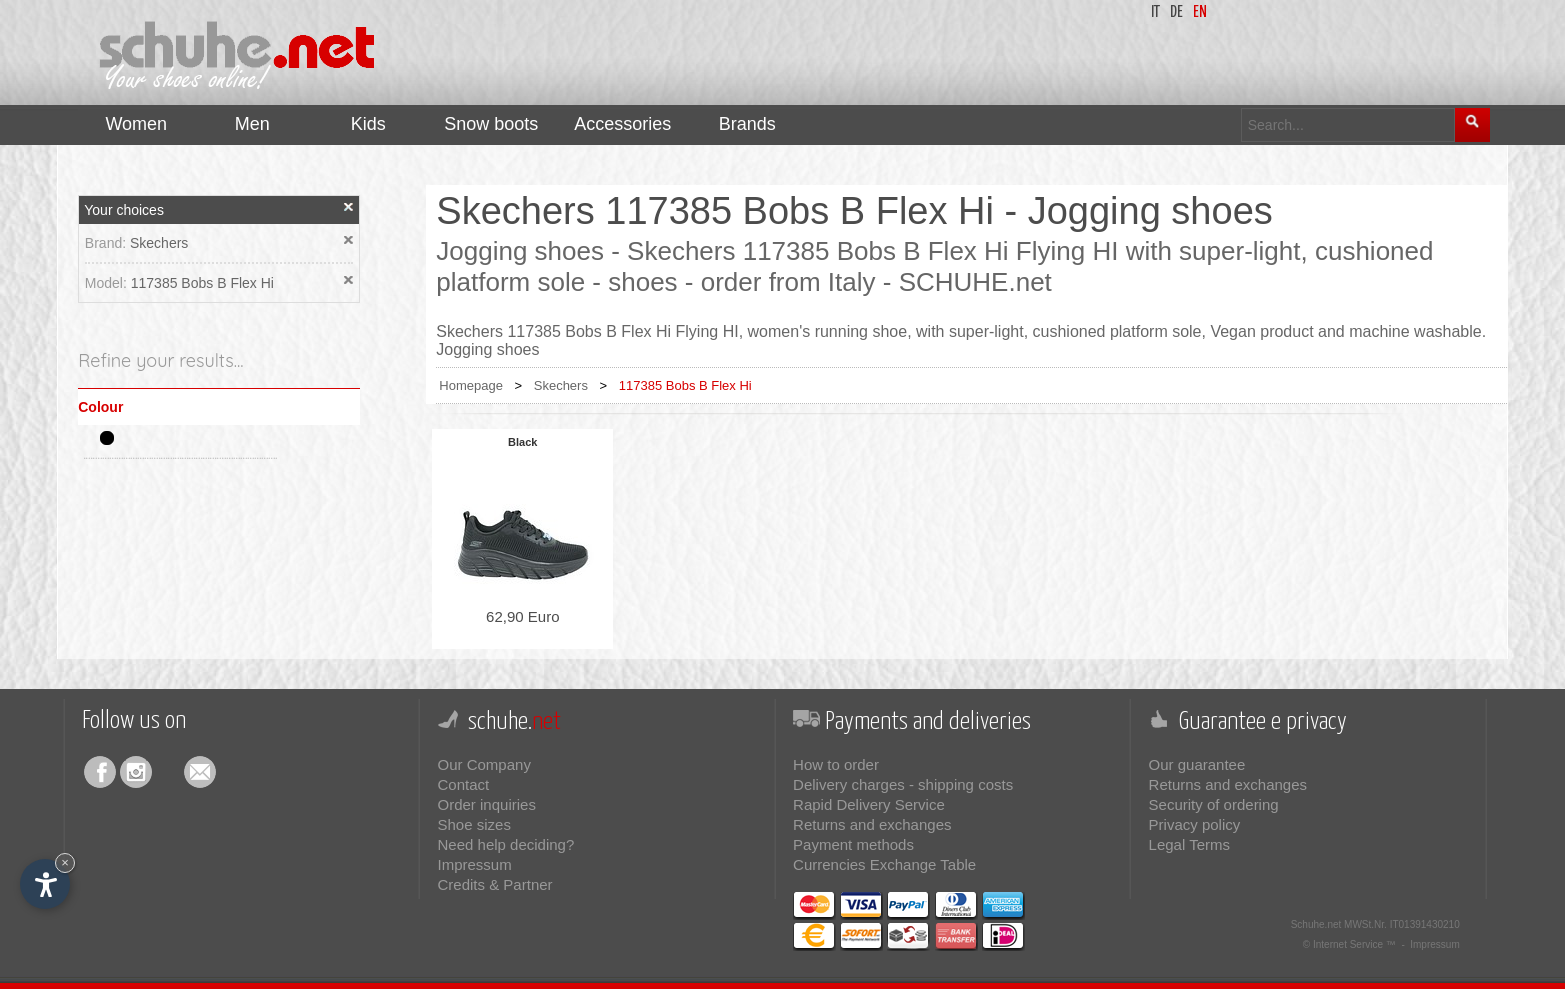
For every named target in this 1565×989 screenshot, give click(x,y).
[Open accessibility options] (45, 884)
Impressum (475, 864)
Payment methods (853, 844)
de (1176, 12)
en (1200, 12)
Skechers (159, 243)
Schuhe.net (1316, 924)
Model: (108, 283)
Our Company (484, 764)
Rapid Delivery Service (869, 804)
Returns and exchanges (872, 824)
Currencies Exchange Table (884, 864)
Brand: (107, 243)
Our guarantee (1197, 764)
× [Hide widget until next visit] (65, 862)
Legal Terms (1189, 844)
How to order (836, 764)
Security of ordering (1214, 804)
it (1155, 12)
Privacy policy (1195, 824)
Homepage (471, 385)
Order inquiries (487, 804)
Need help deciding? (506, 844)
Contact (464, 784)
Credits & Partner (495, 884)
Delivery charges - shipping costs (903, 784)
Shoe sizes (474, 824)
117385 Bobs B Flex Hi (202, 283)
